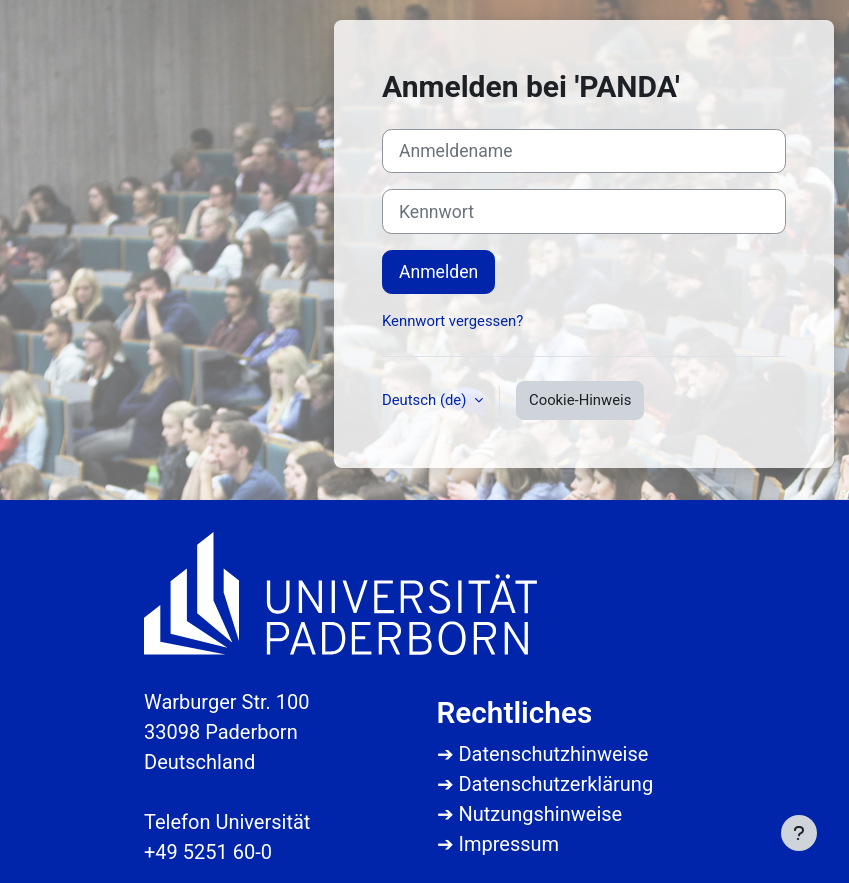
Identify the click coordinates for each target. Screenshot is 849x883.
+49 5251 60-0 (208, 852)
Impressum (508, 844)
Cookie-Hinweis (580, 400)
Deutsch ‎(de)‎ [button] (426, 400)
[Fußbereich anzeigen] (799, 833)
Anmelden (438, 272)
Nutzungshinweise (540, 814)
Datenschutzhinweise (553, 754)
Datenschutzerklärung (555, 784)
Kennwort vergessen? (452, 321)
